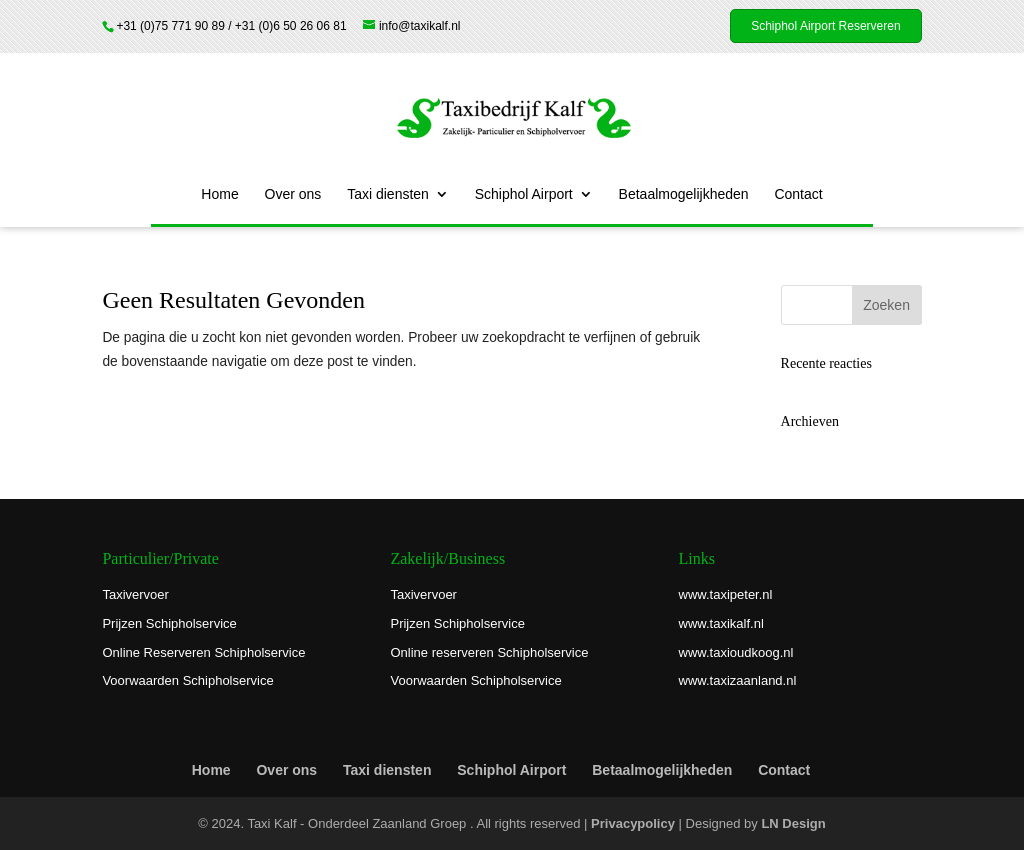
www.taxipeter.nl (726, 594)
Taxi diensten (388, 194)
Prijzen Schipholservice (169, 623)
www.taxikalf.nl (721, 623)
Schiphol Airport (524, 194)
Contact (798, 194)
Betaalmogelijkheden (684, 194)
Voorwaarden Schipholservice (187, 680)
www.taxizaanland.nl (738, 680)
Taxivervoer (135, 594)
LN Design (793, 823)
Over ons (293, 194)
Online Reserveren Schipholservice (203, 652)
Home (219, 194)
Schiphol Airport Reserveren (825, 26)
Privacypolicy (633, 823)
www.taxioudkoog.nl (736, 652)
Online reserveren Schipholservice (489, 652)
